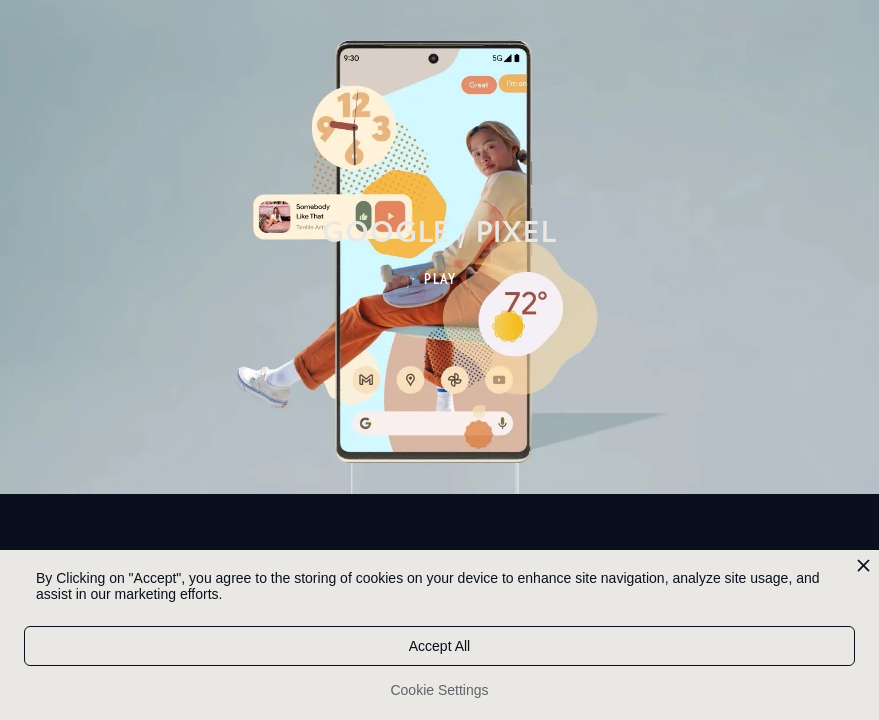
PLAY (440, 279)
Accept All (439, 646)
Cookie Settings (439, 690)
